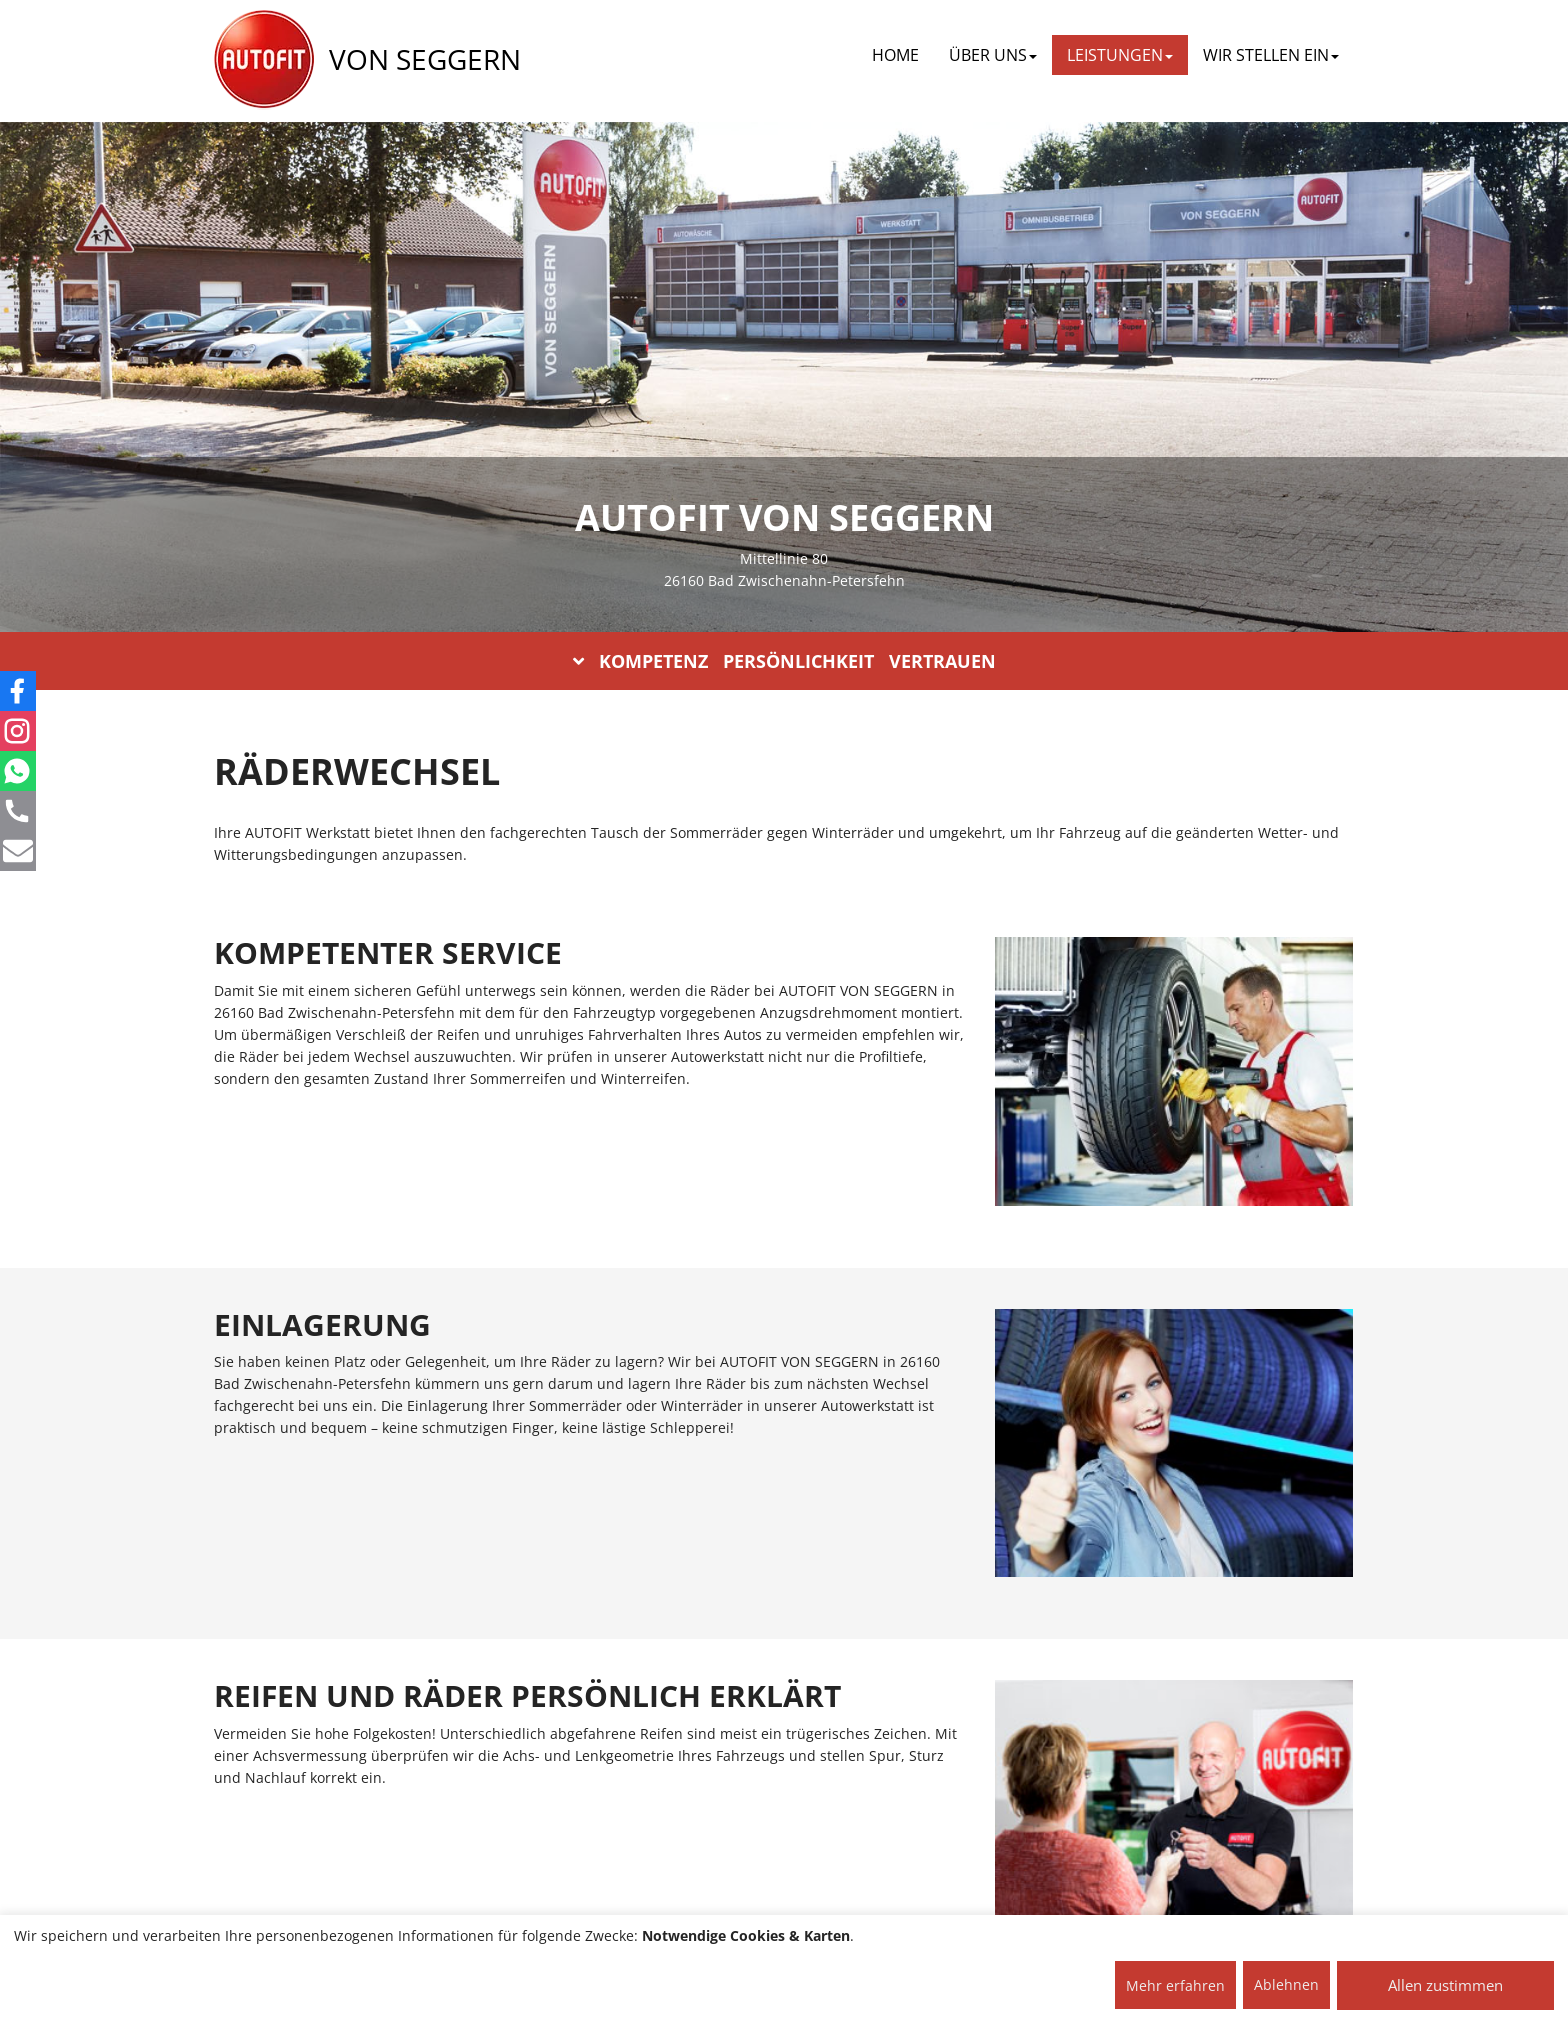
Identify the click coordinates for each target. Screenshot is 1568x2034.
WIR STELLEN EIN (1271, 55)
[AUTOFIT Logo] (264, 60)
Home (895, 55)
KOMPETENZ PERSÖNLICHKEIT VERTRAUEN (784, 661)
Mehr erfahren (1175, 1985)
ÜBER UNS (993, 55)
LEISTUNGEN (1120, 55)
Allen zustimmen (1445, 1985)
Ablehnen (1286, 1984)
